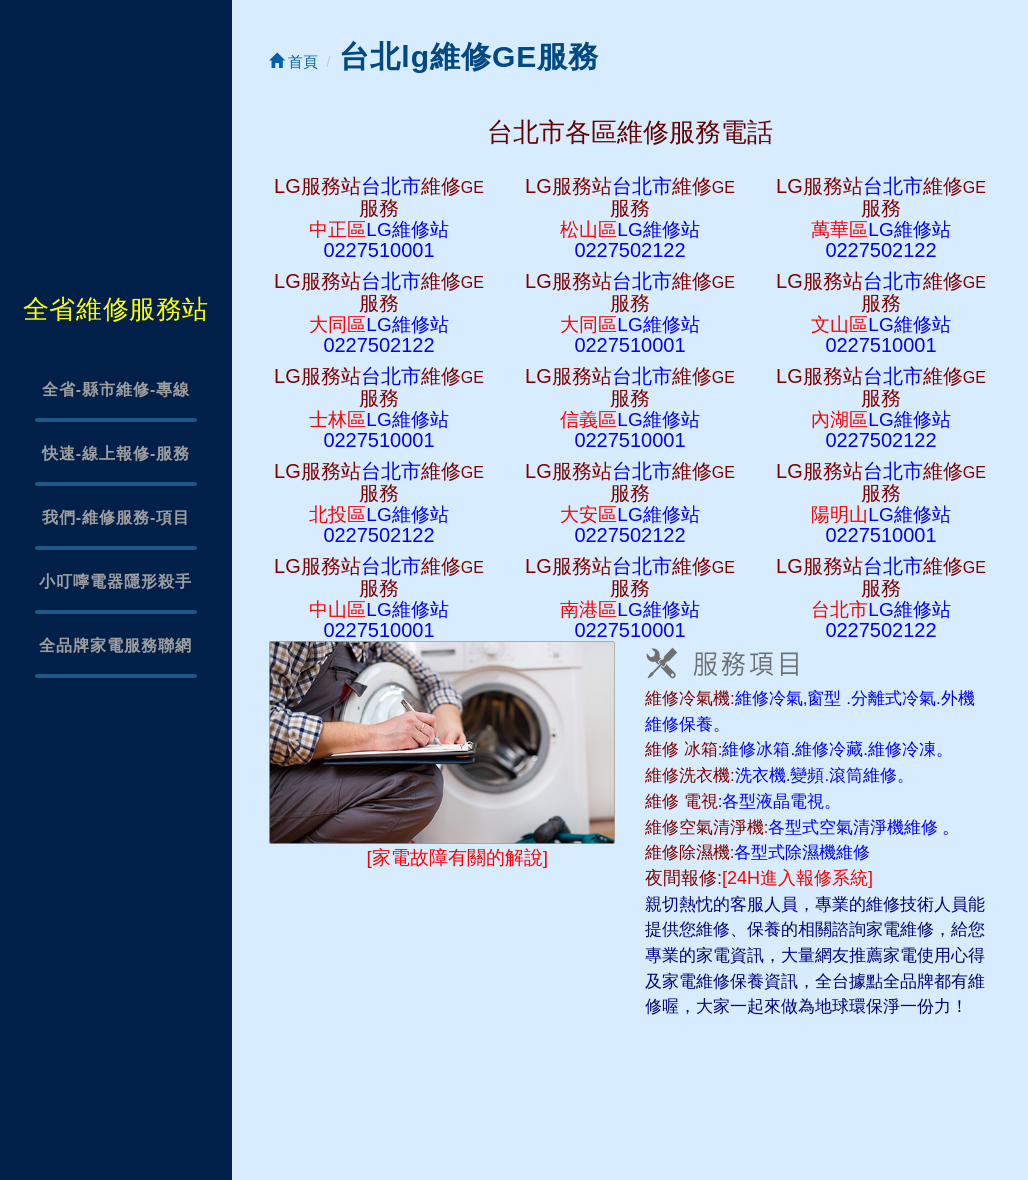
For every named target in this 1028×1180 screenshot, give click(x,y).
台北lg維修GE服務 (469, 56)
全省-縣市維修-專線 (116, 389)
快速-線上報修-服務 (116, 453)
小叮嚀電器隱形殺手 (115, 581)
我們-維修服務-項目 (116, 517)
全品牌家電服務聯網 (115, 645)
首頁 (293, 61)
